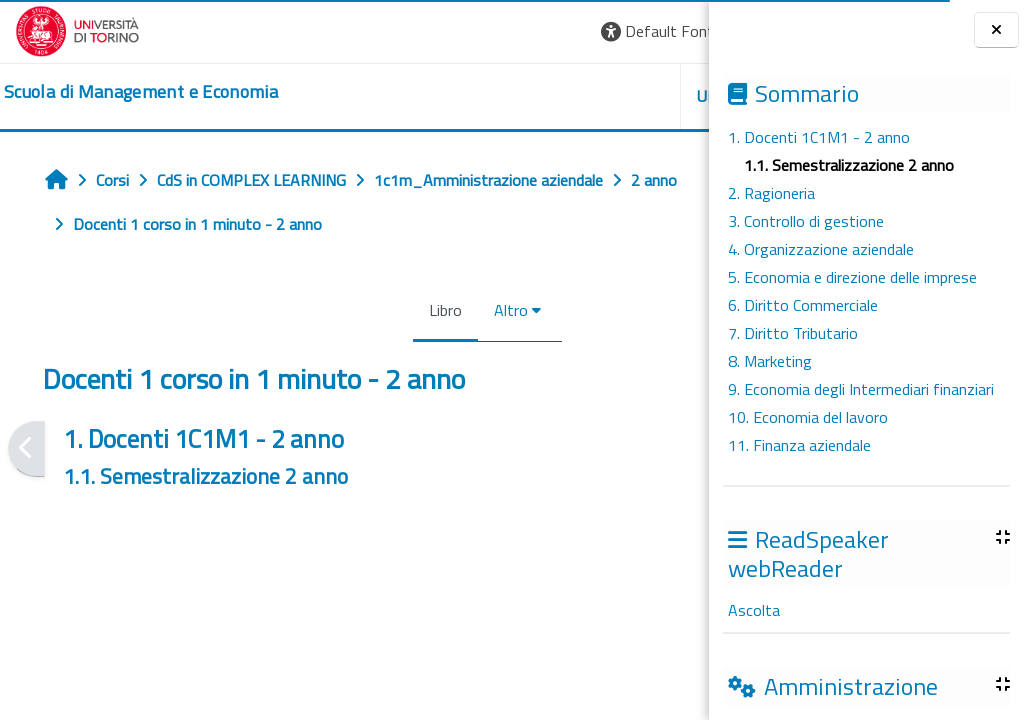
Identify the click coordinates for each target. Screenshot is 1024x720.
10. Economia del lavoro (808, 417)
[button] (420, 31)
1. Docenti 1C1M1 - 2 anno (819, 137)
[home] (141, 92)
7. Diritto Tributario (793, 333)
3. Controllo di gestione (806, 221)
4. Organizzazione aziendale (821, 249)
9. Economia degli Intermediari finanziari (861, 389)
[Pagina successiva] (702, 448)
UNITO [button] (475, 96)
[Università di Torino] (77, 29)
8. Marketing (770, 361)
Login (659, 31)
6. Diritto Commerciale (803, 305)
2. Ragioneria (771, 193)
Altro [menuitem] (388, 310)
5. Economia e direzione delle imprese (852, 277)
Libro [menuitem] (322, 310)
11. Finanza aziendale (799, 445)
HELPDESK (588, 96)
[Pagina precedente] (26, 448)
